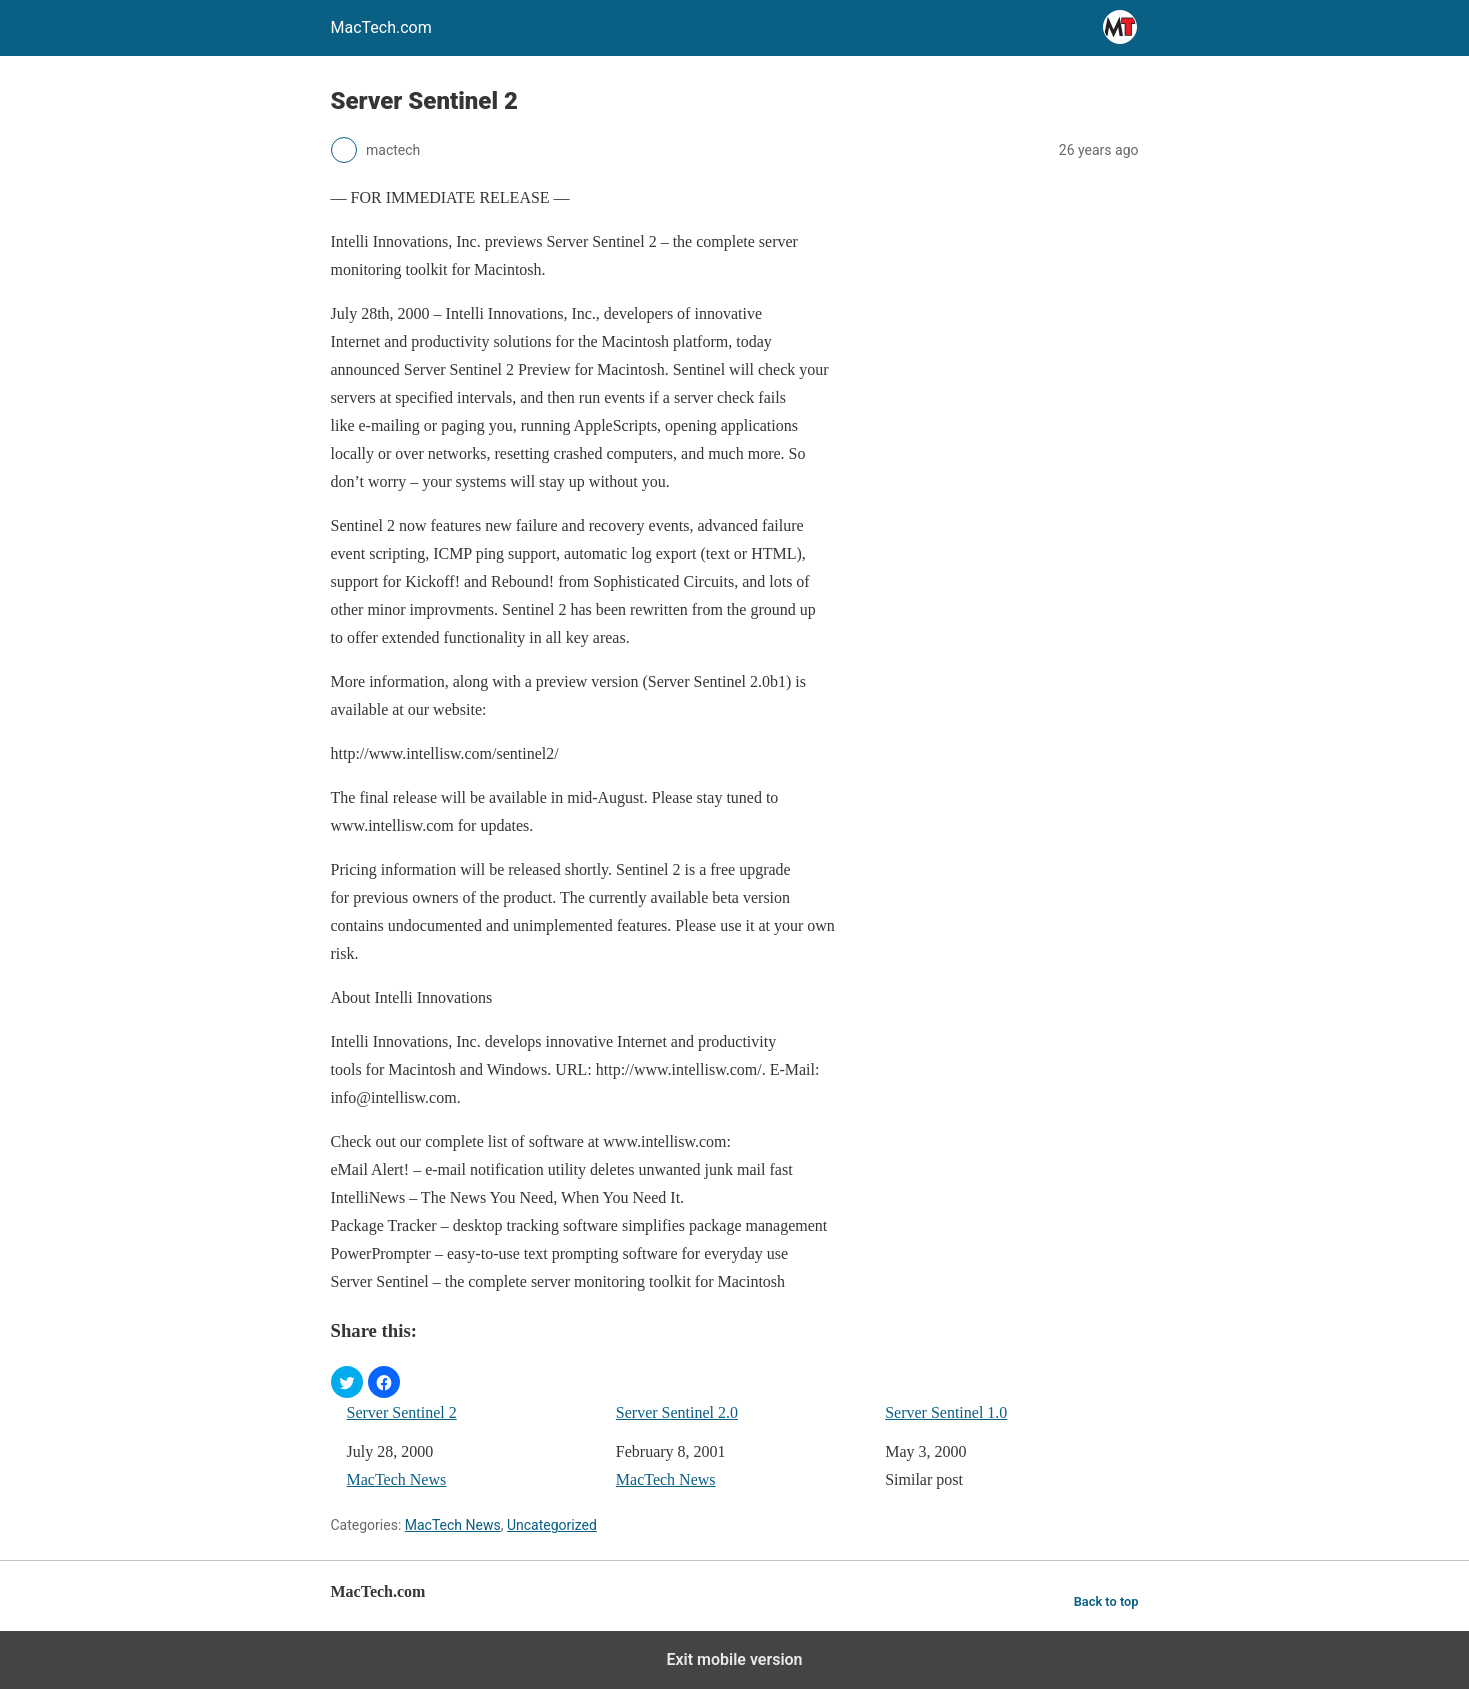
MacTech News (397, 1479)
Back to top (1106, 1601)
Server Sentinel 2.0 (677, 1412)
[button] (347, 1382)
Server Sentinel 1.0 (946, 1412)
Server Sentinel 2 (402, 1412)
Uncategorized (552, 1525)
